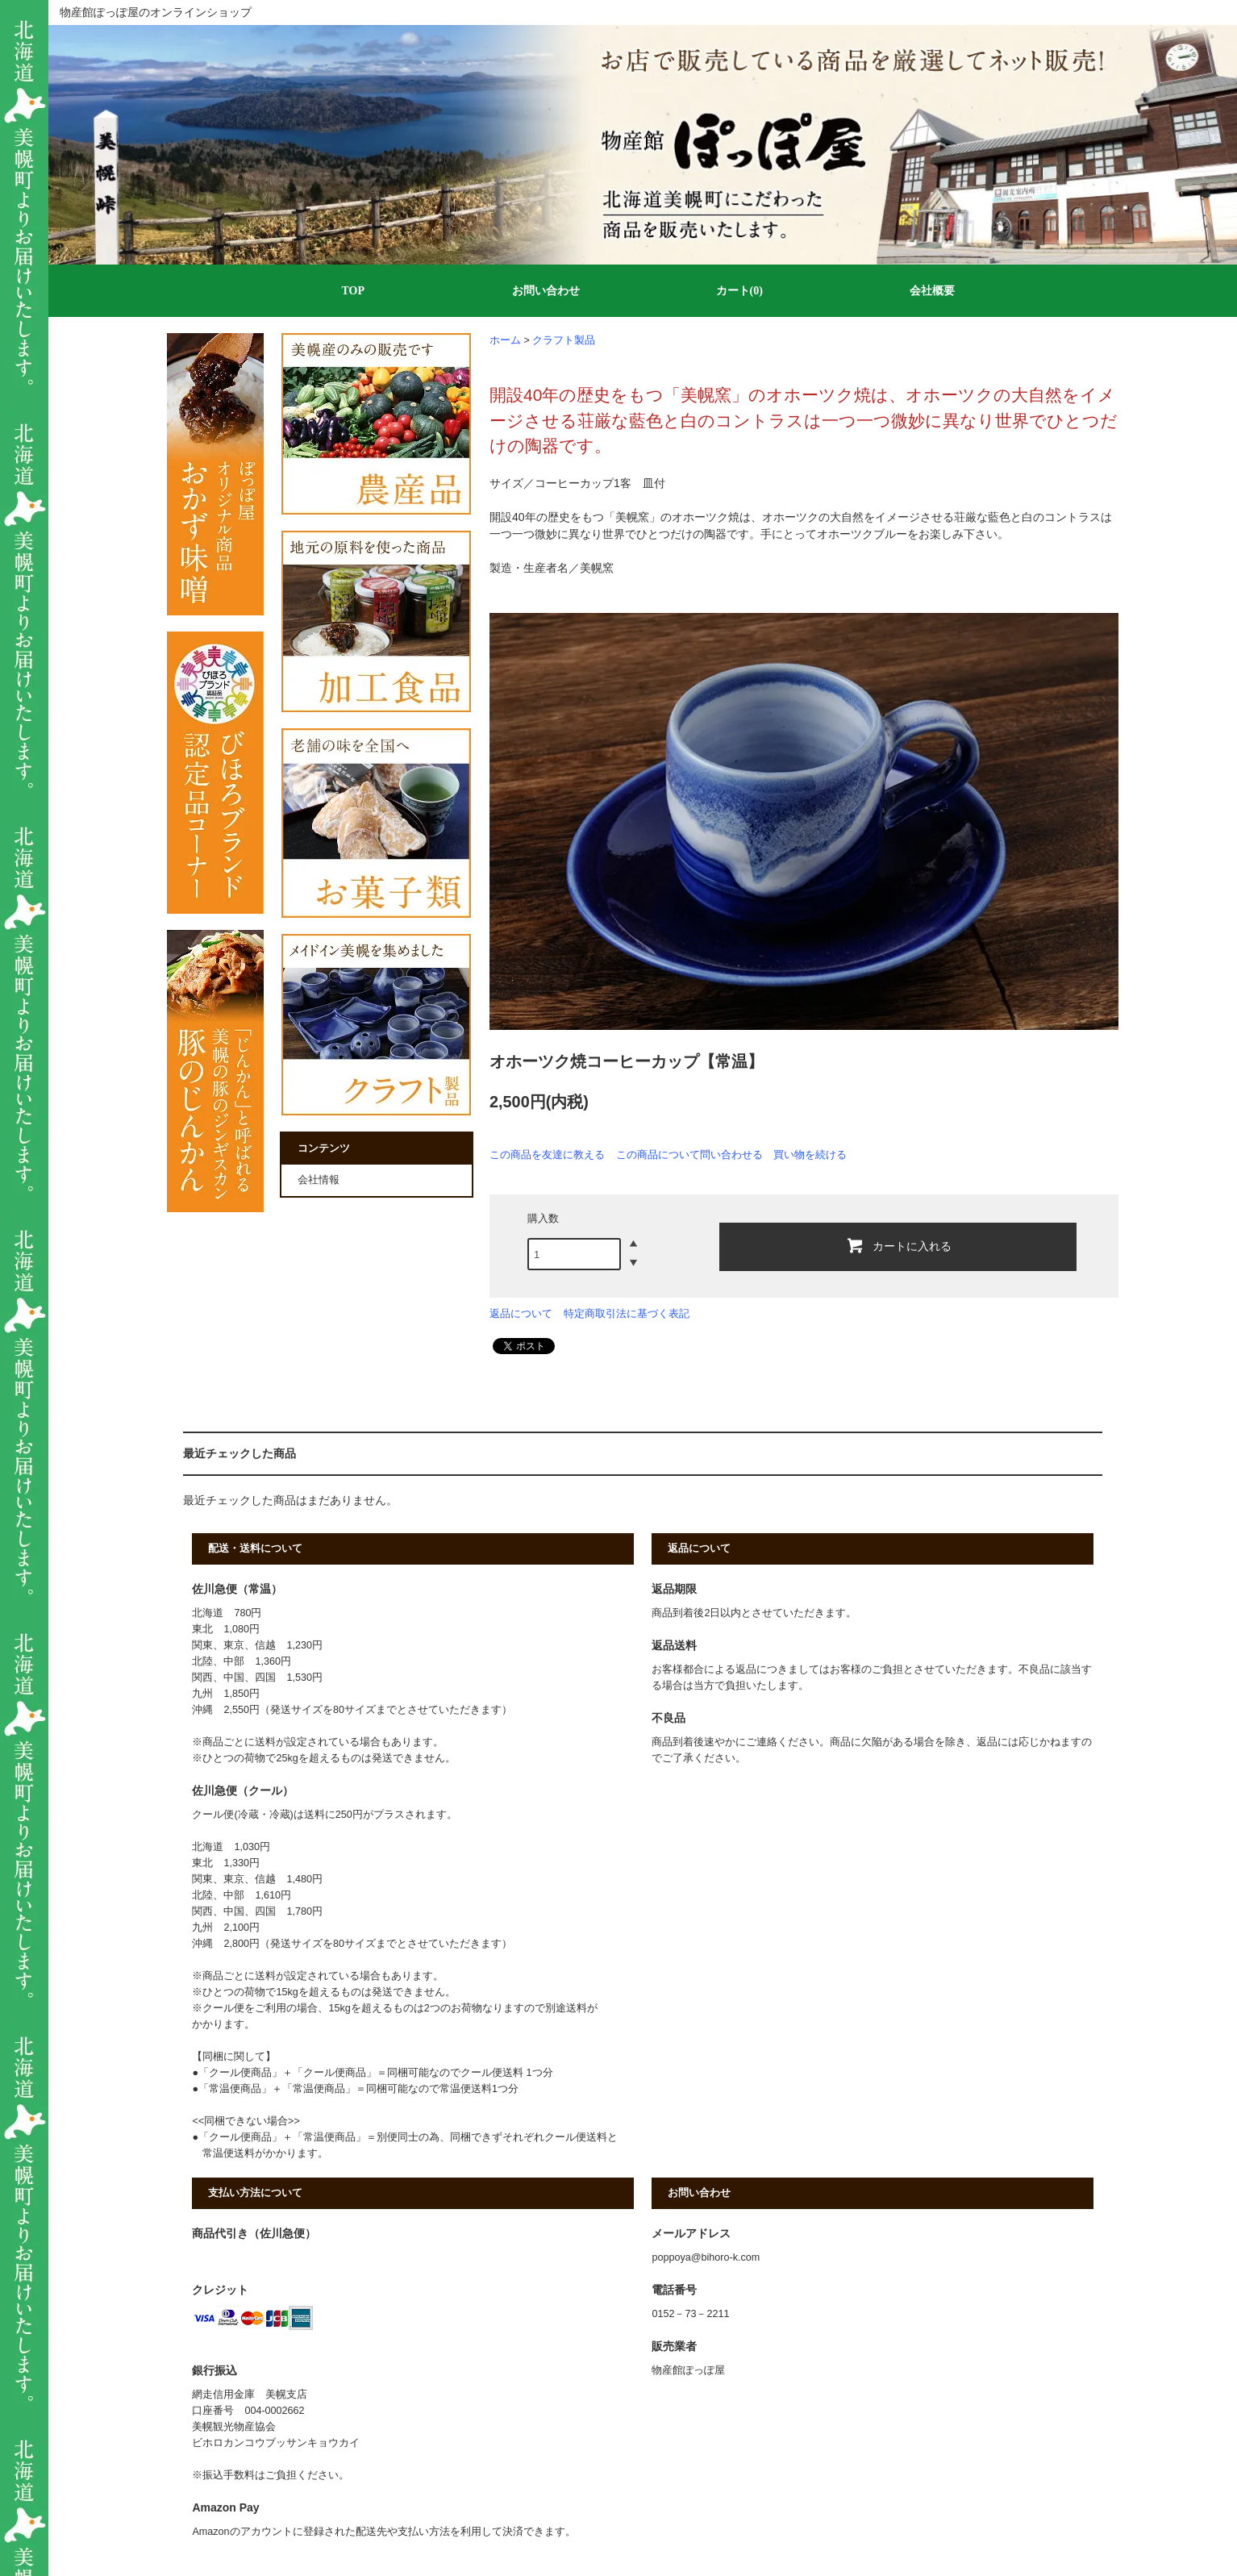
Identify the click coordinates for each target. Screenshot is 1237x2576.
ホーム (505, 340)
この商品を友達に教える (547, 1154)
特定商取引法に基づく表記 (626, 1313)
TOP (352, 291)
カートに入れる (898, 1245)
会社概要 (932, 291)
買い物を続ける (810, 1154)
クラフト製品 (563, 340)
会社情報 (318, 1180)
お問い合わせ (546, 291)
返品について (520, 1313)
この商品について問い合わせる (689, 1154)
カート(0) (739, 291)
